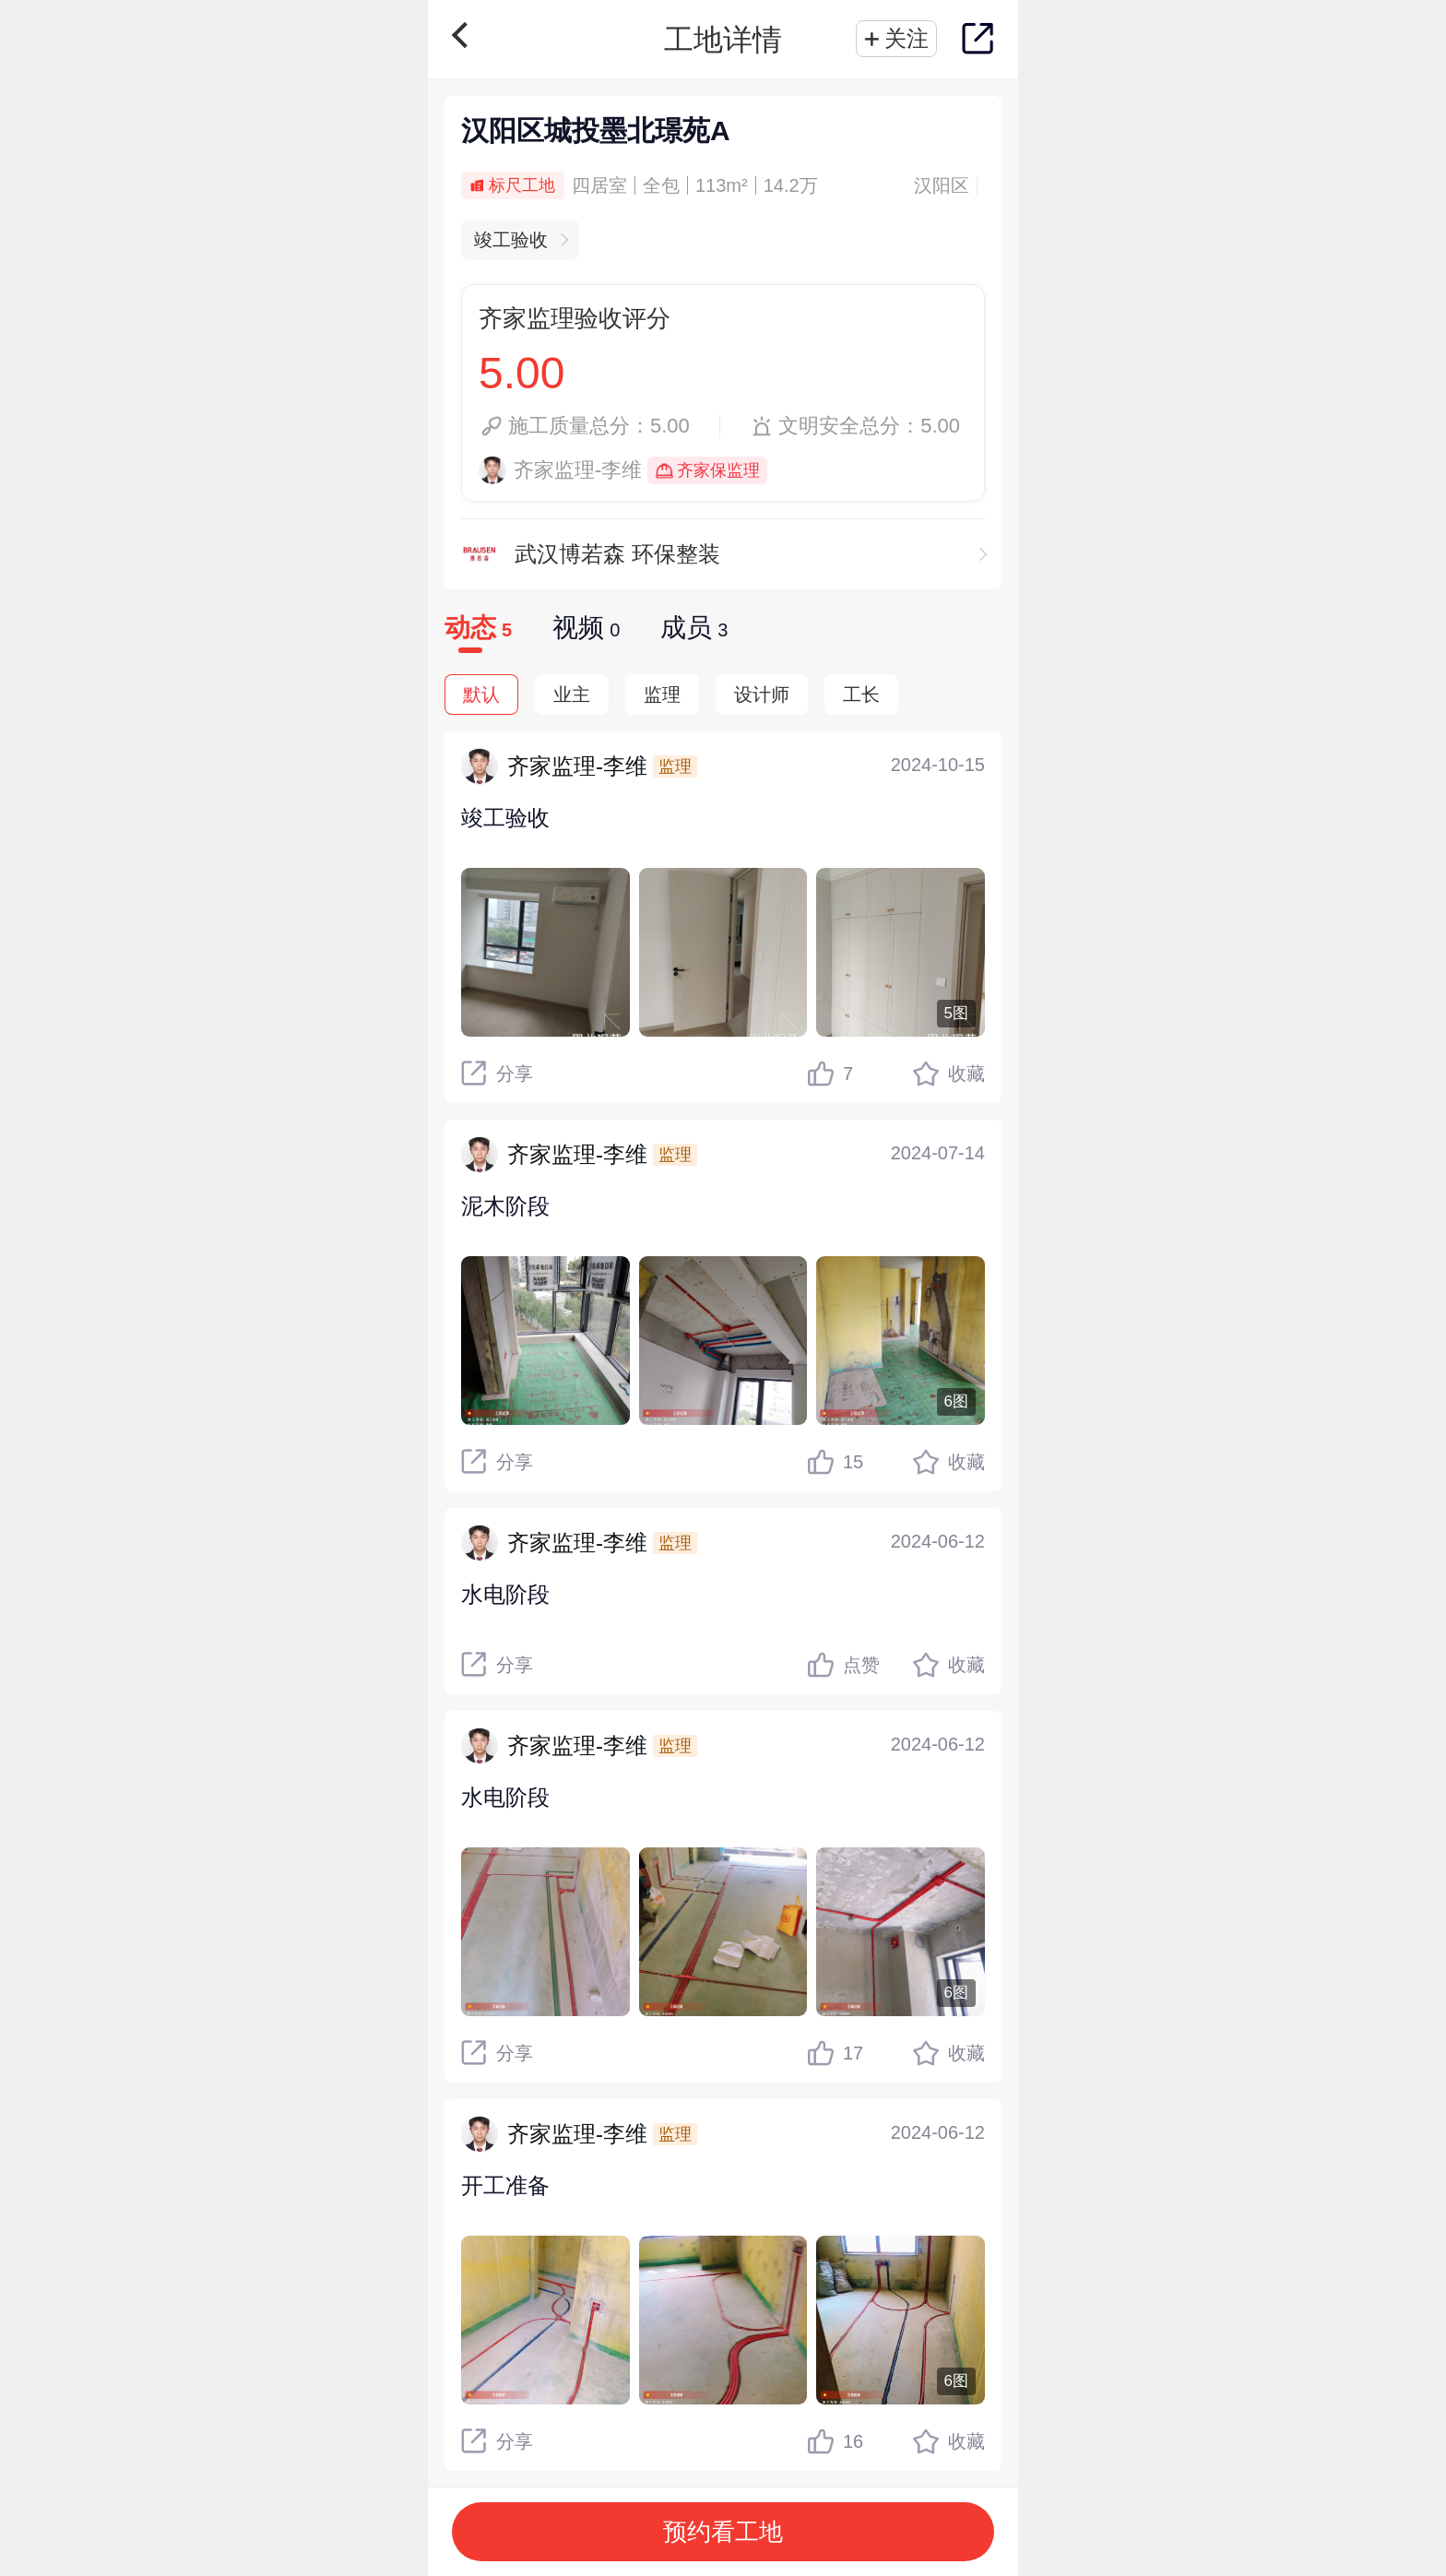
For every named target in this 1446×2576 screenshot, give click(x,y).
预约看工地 (723, 2532)
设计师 (761, 694)
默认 (481, 694)
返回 (465, 35)
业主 (571, 694)
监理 (662, 694)
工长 (861, 694)
